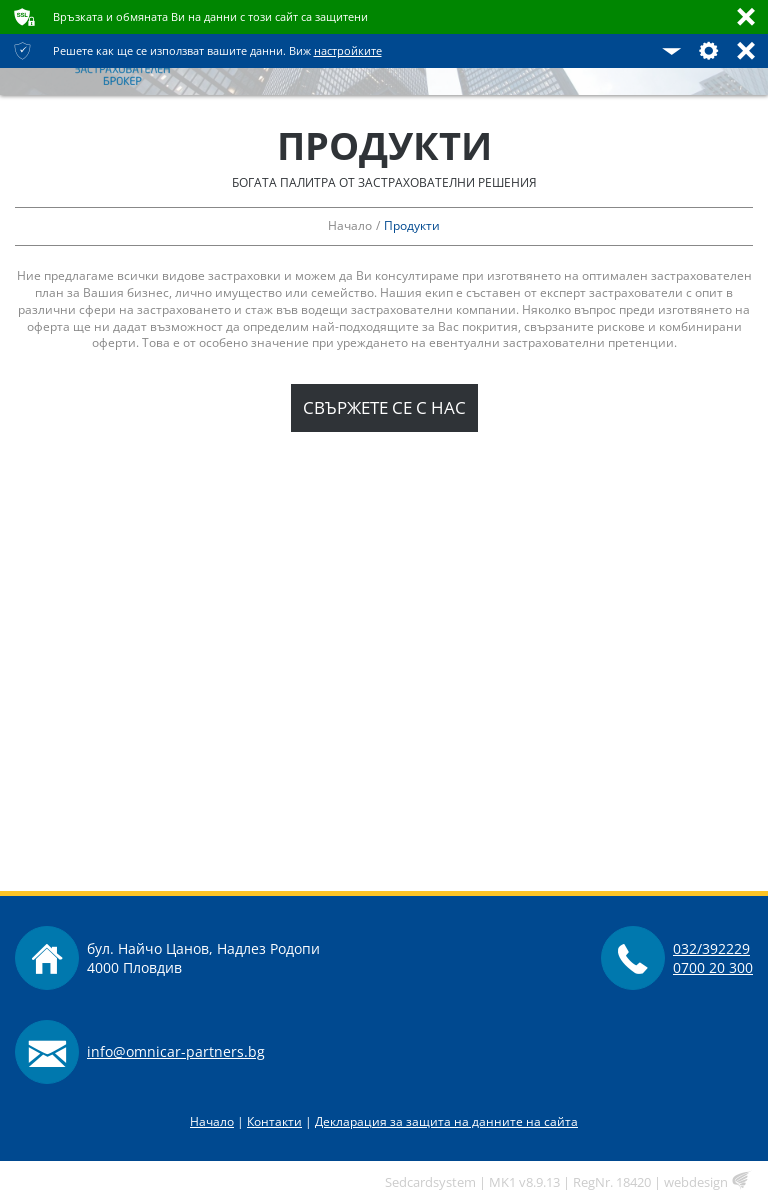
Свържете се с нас (384, 407)
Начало (212, 1121)
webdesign (696, 1182)
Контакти (274, 1121)
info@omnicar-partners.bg (176, 1051)
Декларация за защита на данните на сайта (446, 1121)
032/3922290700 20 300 (713, 958)
